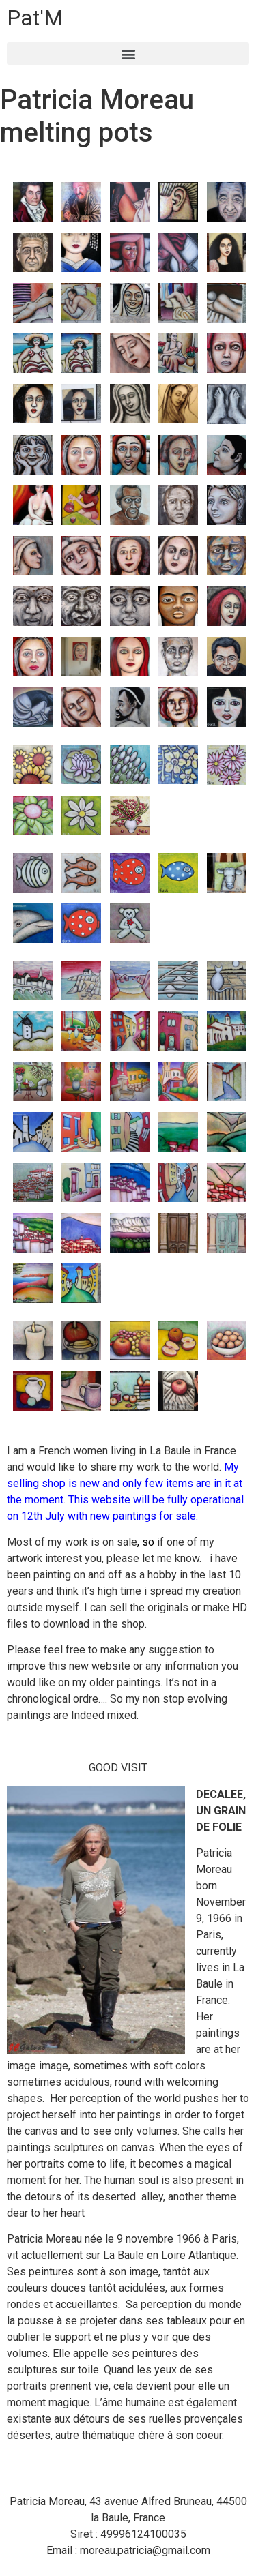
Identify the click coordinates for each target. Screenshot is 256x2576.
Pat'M (35, 18)
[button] (128, 53)
